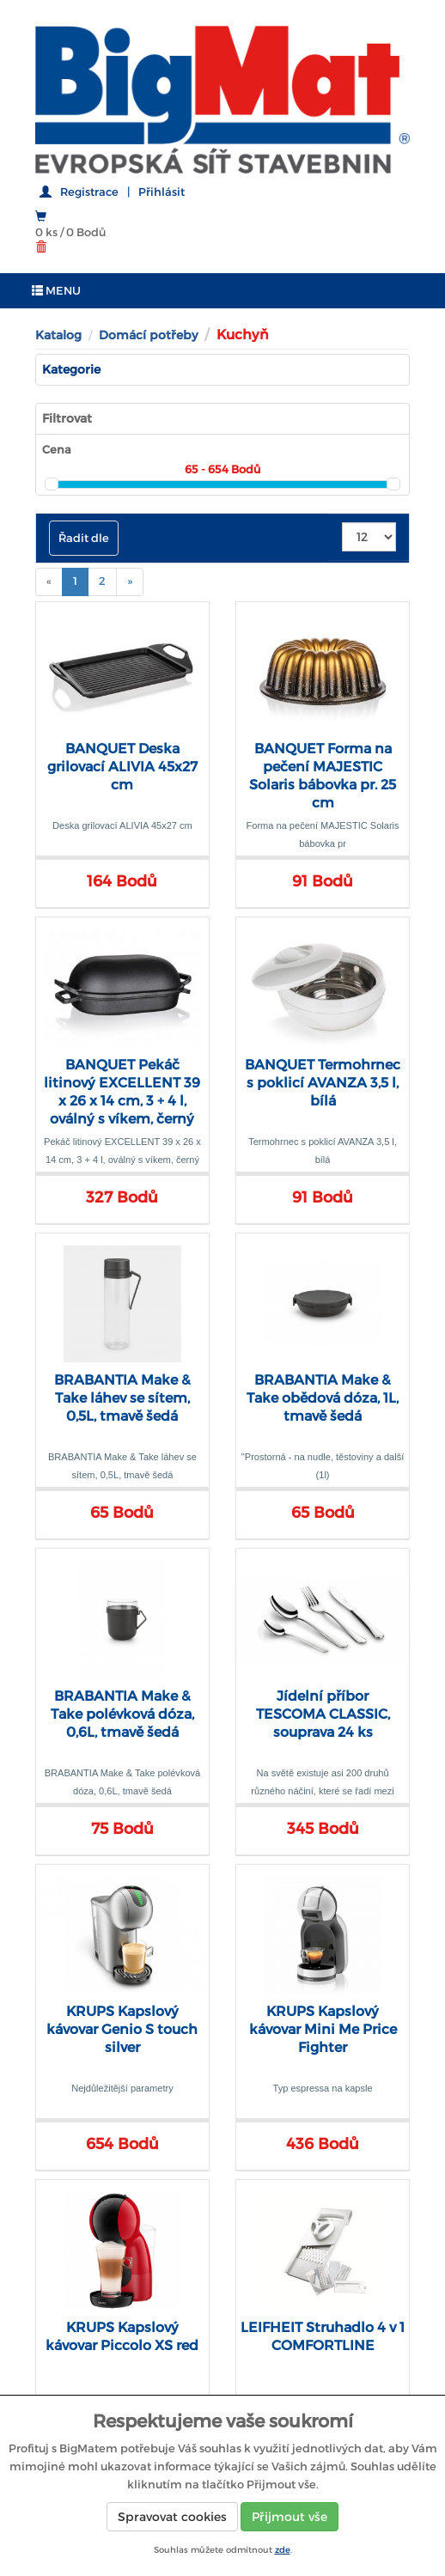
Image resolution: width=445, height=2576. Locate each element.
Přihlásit (161, 192)
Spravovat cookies (172, 2516)
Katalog (58, 335)
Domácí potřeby (148, 335)
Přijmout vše (289, 2516)
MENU (56, 290)
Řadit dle (83, 538)
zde (282, 2549)
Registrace (89, 192)
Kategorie (71, 369)
